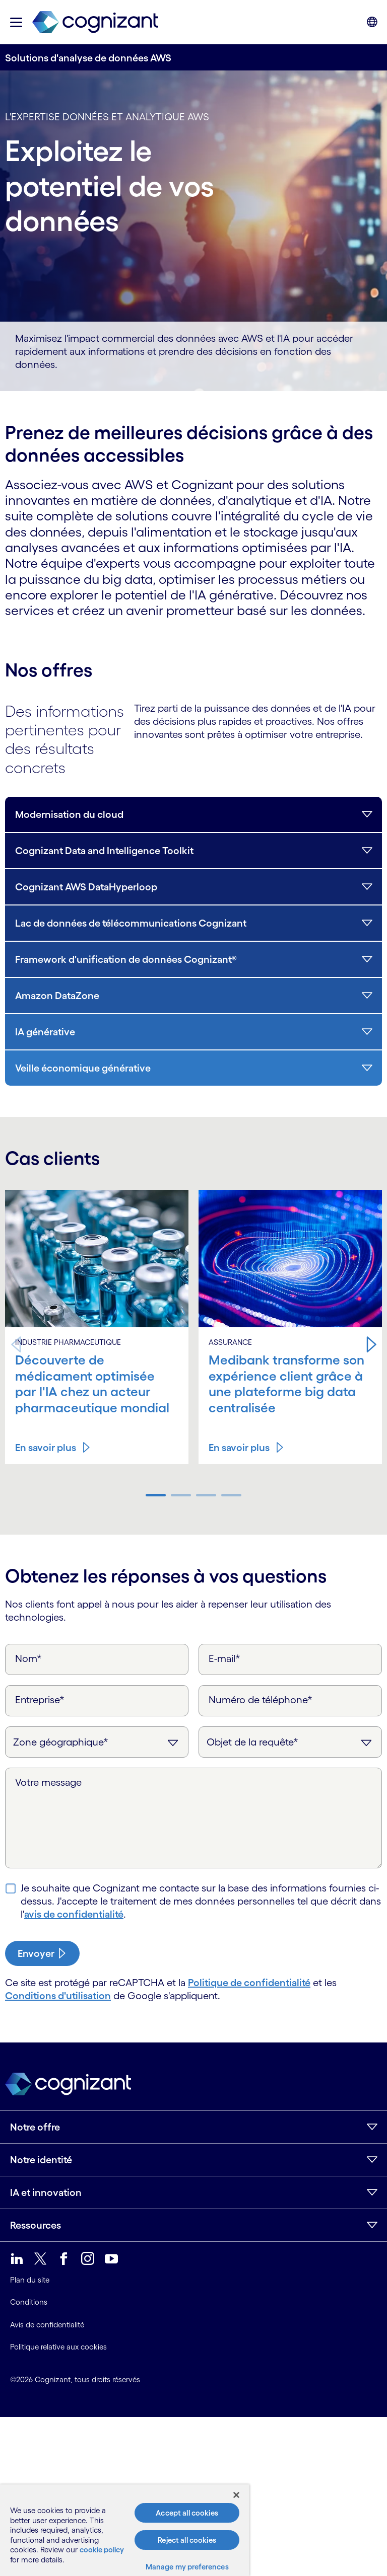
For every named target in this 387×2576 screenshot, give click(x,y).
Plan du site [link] (29, 2280)
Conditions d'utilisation (58, 1995)
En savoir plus (45, 1447)
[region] (124, 2530)
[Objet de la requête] (290, 1742)
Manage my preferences (187, 2566)
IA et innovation (46, 2192)
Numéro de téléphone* (260, 1699)
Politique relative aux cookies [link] (58, 2346)
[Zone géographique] (96, 1742)
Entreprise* (39, 1699)
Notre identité (41, 2159)
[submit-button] (42, 1953)
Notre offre (35, 2127)
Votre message (48, 1782)
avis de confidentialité (73, 1914)
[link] (95, 22)
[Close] (236, 2495)
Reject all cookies (187, 2540)
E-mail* (224, 1658)
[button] (16, 22)
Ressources (35, 2225)
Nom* (28, 1658)
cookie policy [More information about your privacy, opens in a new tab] (102, 2549)
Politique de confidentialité (249, 1982)
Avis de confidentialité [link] (47, 2324)
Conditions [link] (28, 2302)
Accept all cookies (187, 2513)
